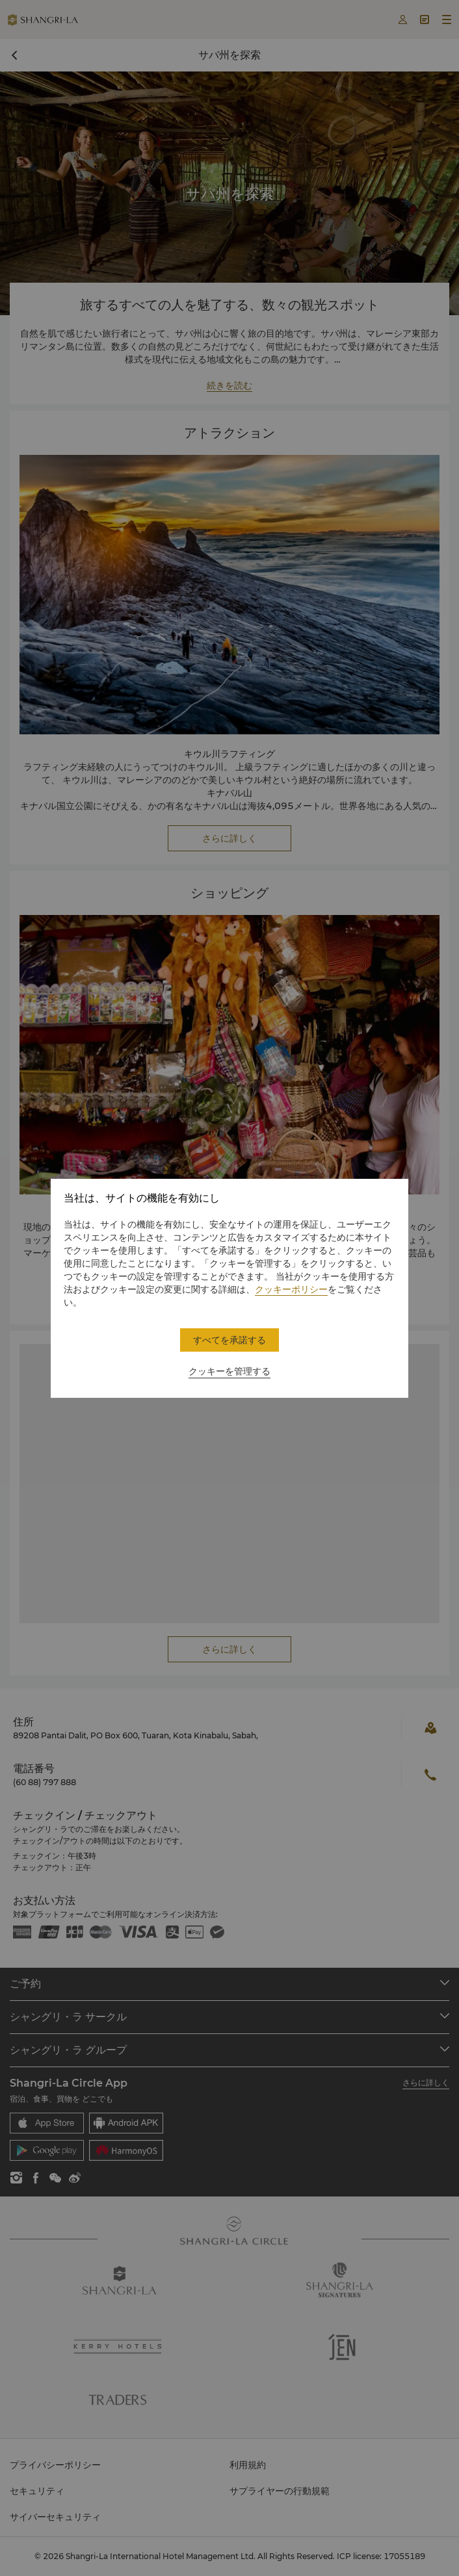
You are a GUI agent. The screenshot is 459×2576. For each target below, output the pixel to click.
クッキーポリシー (291, 1289)
